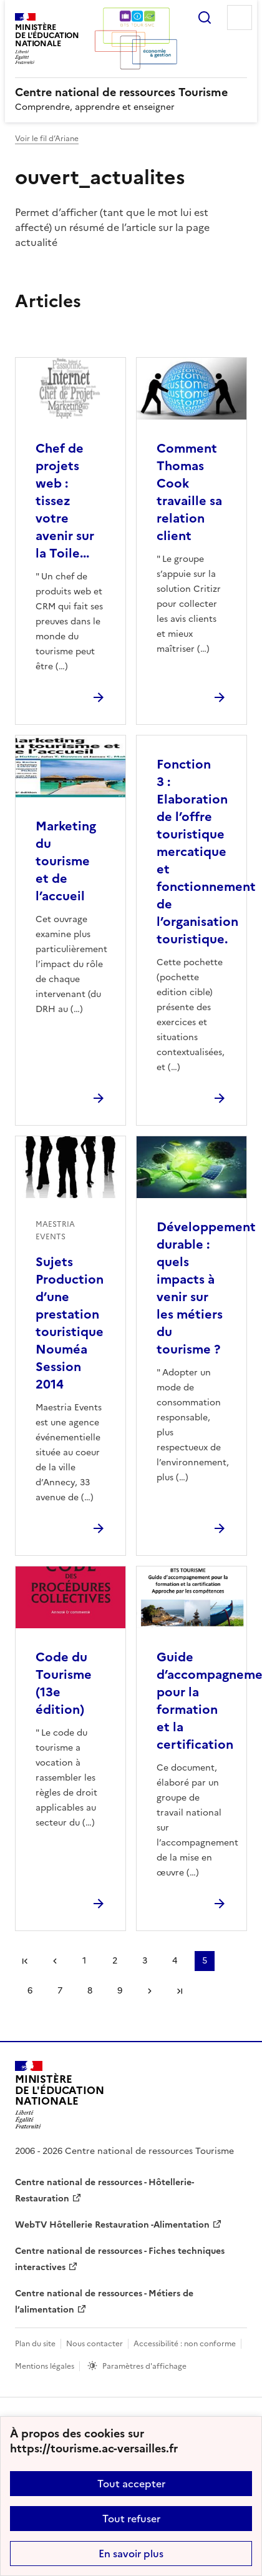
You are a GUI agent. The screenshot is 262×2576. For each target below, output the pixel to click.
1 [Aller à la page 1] (84, 1960)
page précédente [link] (55, 1961)
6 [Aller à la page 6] (29, 1990)
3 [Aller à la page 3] (144, 1960)
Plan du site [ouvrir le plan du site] (35, 2343)
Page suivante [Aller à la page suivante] (150, 1991)
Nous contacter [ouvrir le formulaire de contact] (94, 2343)
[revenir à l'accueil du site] (131, 92)
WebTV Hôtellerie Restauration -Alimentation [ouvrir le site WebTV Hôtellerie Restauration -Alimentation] (112, 2224)
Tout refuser (131, 2518)
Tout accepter (131, 2483)
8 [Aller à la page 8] (89, 1990)
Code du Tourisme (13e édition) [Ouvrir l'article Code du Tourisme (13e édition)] (64, 1683)
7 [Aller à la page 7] (59, 1990)
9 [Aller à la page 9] (119, 1990)
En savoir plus (131, 2553)
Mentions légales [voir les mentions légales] (44, 2366)
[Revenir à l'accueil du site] (59, 2095)
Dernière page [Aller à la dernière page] (180, 1991)
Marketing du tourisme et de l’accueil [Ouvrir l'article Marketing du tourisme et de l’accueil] (66, 861)
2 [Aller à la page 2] (114, 1960)
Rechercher (204, 17)
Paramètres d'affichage (144, 2366)
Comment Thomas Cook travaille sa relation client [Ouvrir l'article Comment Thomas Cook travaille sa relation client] (189, 492)
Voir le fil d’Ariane (47, 138)
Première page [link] (25, 1961)
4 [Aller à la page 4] (174, 1960)
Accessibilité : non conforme (184, 2343)
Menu (239, 17)
